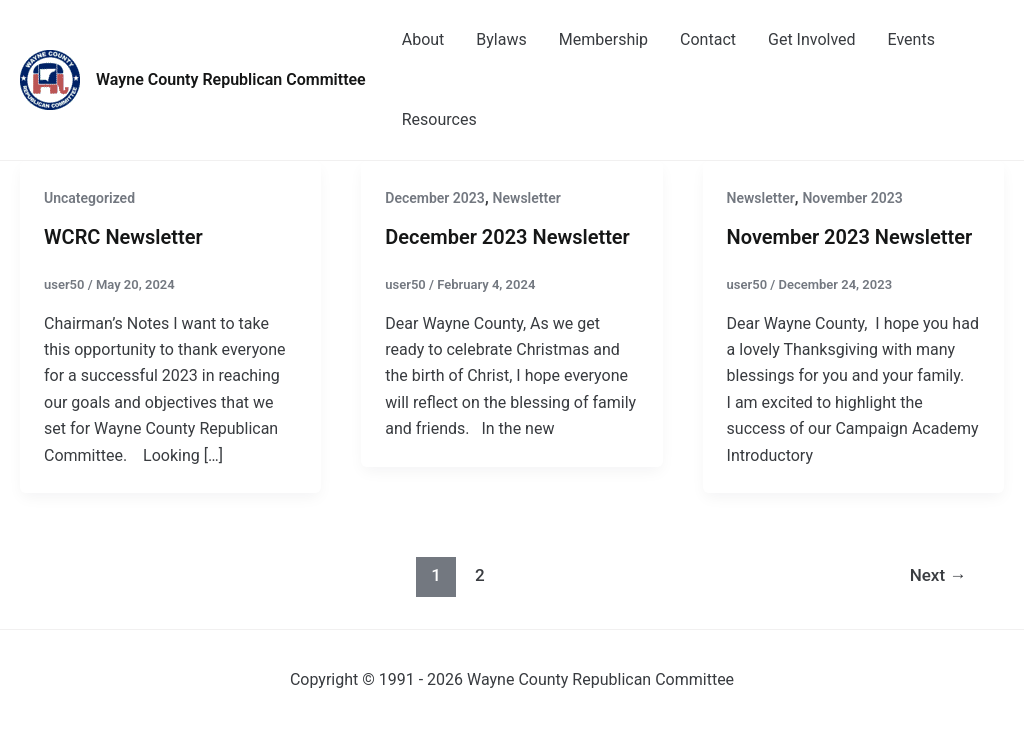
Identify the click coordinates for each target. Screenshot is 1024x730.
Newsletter (527, 198)
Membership (603, 39)
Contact (708, 39)
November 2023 (852, 198)
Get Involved (812, 39)
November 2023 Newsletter (850, 237)
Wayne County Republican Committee (231, 79)
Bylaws (501, 39)
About (423, 39)
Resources (439, 119)
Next (938, 575)
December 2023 (435, 198)
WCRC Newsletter (123, 237)
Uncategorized (89, 198)
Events (911, 39)
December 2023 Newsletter (507, 237)
